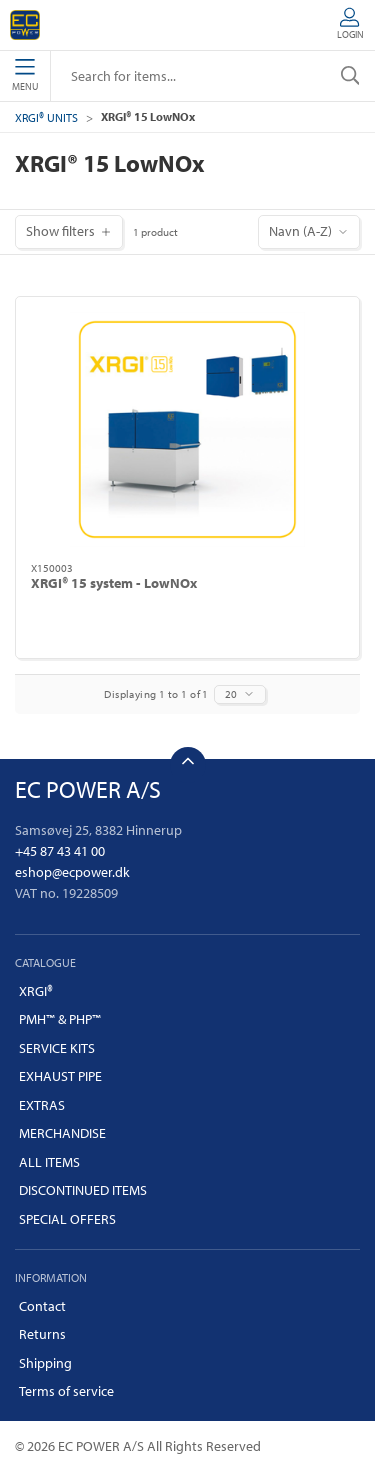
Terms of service (66, 1391)
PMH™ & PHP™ (60, 1019)
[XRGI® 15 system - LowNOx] (187, 429)
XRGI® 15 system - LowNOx (114, 583)
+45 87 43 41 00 (60, 851)
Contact (42, 1306)
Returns (42, 1334)
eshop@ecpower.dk (72, 872)
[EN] (25, 25)
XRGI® (36, 991)
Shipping (45, 1363)
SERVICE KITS (57, 1048)
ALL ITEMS (49, 1162)
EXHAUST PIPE (60, 1076)
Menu (25, 76)
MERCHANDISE (62, 1133)
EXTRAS (42, 1105)
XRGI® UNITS (46, 117)
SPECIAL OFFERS (67, 1219)
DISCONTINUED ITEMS (83, 1190)
